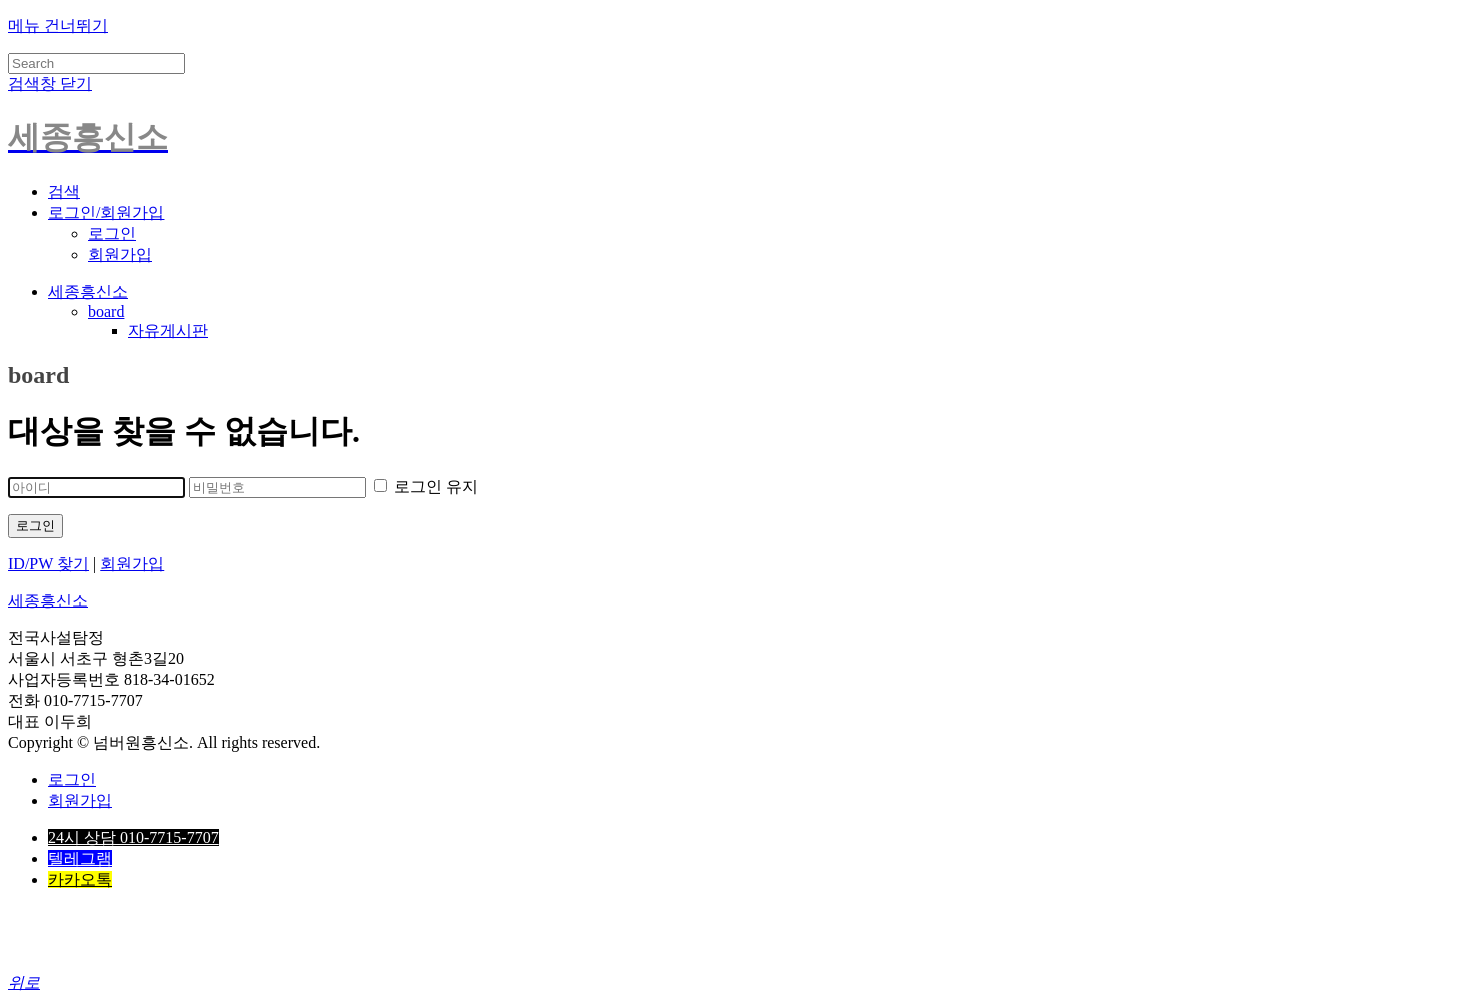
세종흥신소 (88, 291)
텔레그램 (80, 858)
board (106, 311)
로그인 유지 (426, 486)
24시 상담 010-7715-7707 (133, 837)
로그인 (112, 233)
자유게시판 (168, 330)
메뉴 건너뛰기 (58, 25)
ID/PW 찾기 (48, 563)
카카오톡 (80, 879)
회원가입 (120, 254)
